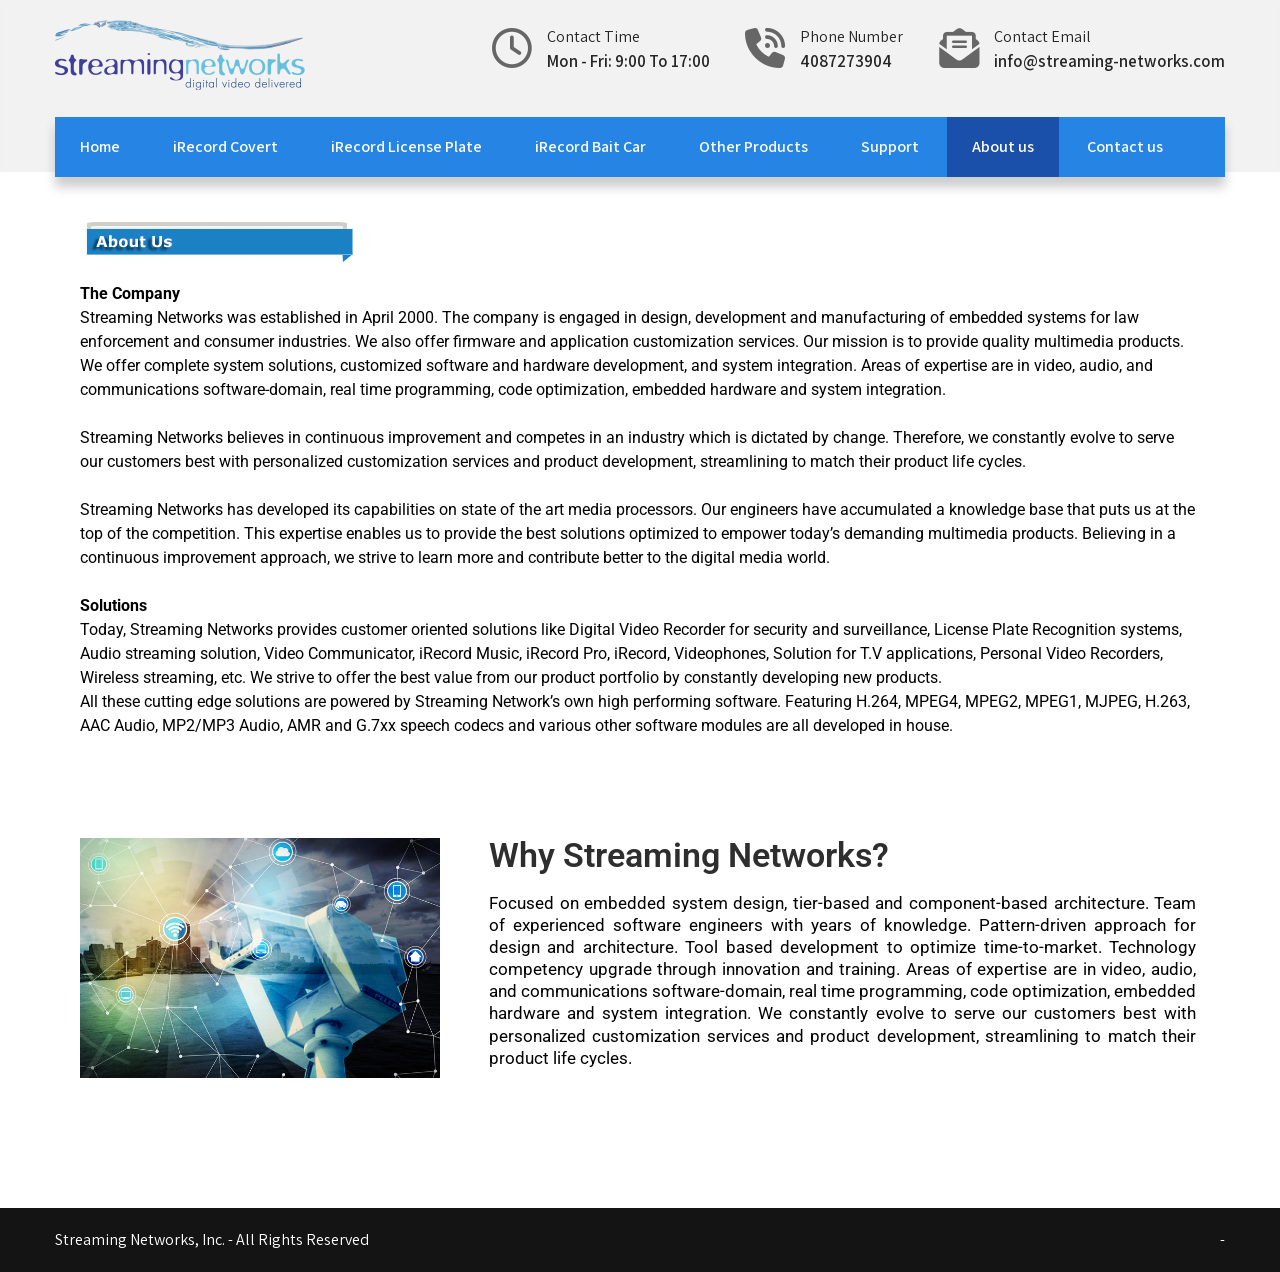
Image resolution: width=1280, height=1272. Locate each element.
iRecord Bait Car (590, 146)
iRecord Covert (225, 146)
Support (890, 146)
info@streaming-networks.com (1109, 61)
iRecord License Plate (406, 146)
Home (100, 146)
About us (1003, 146)
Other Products (753, 146)
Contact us (1125, 146)
